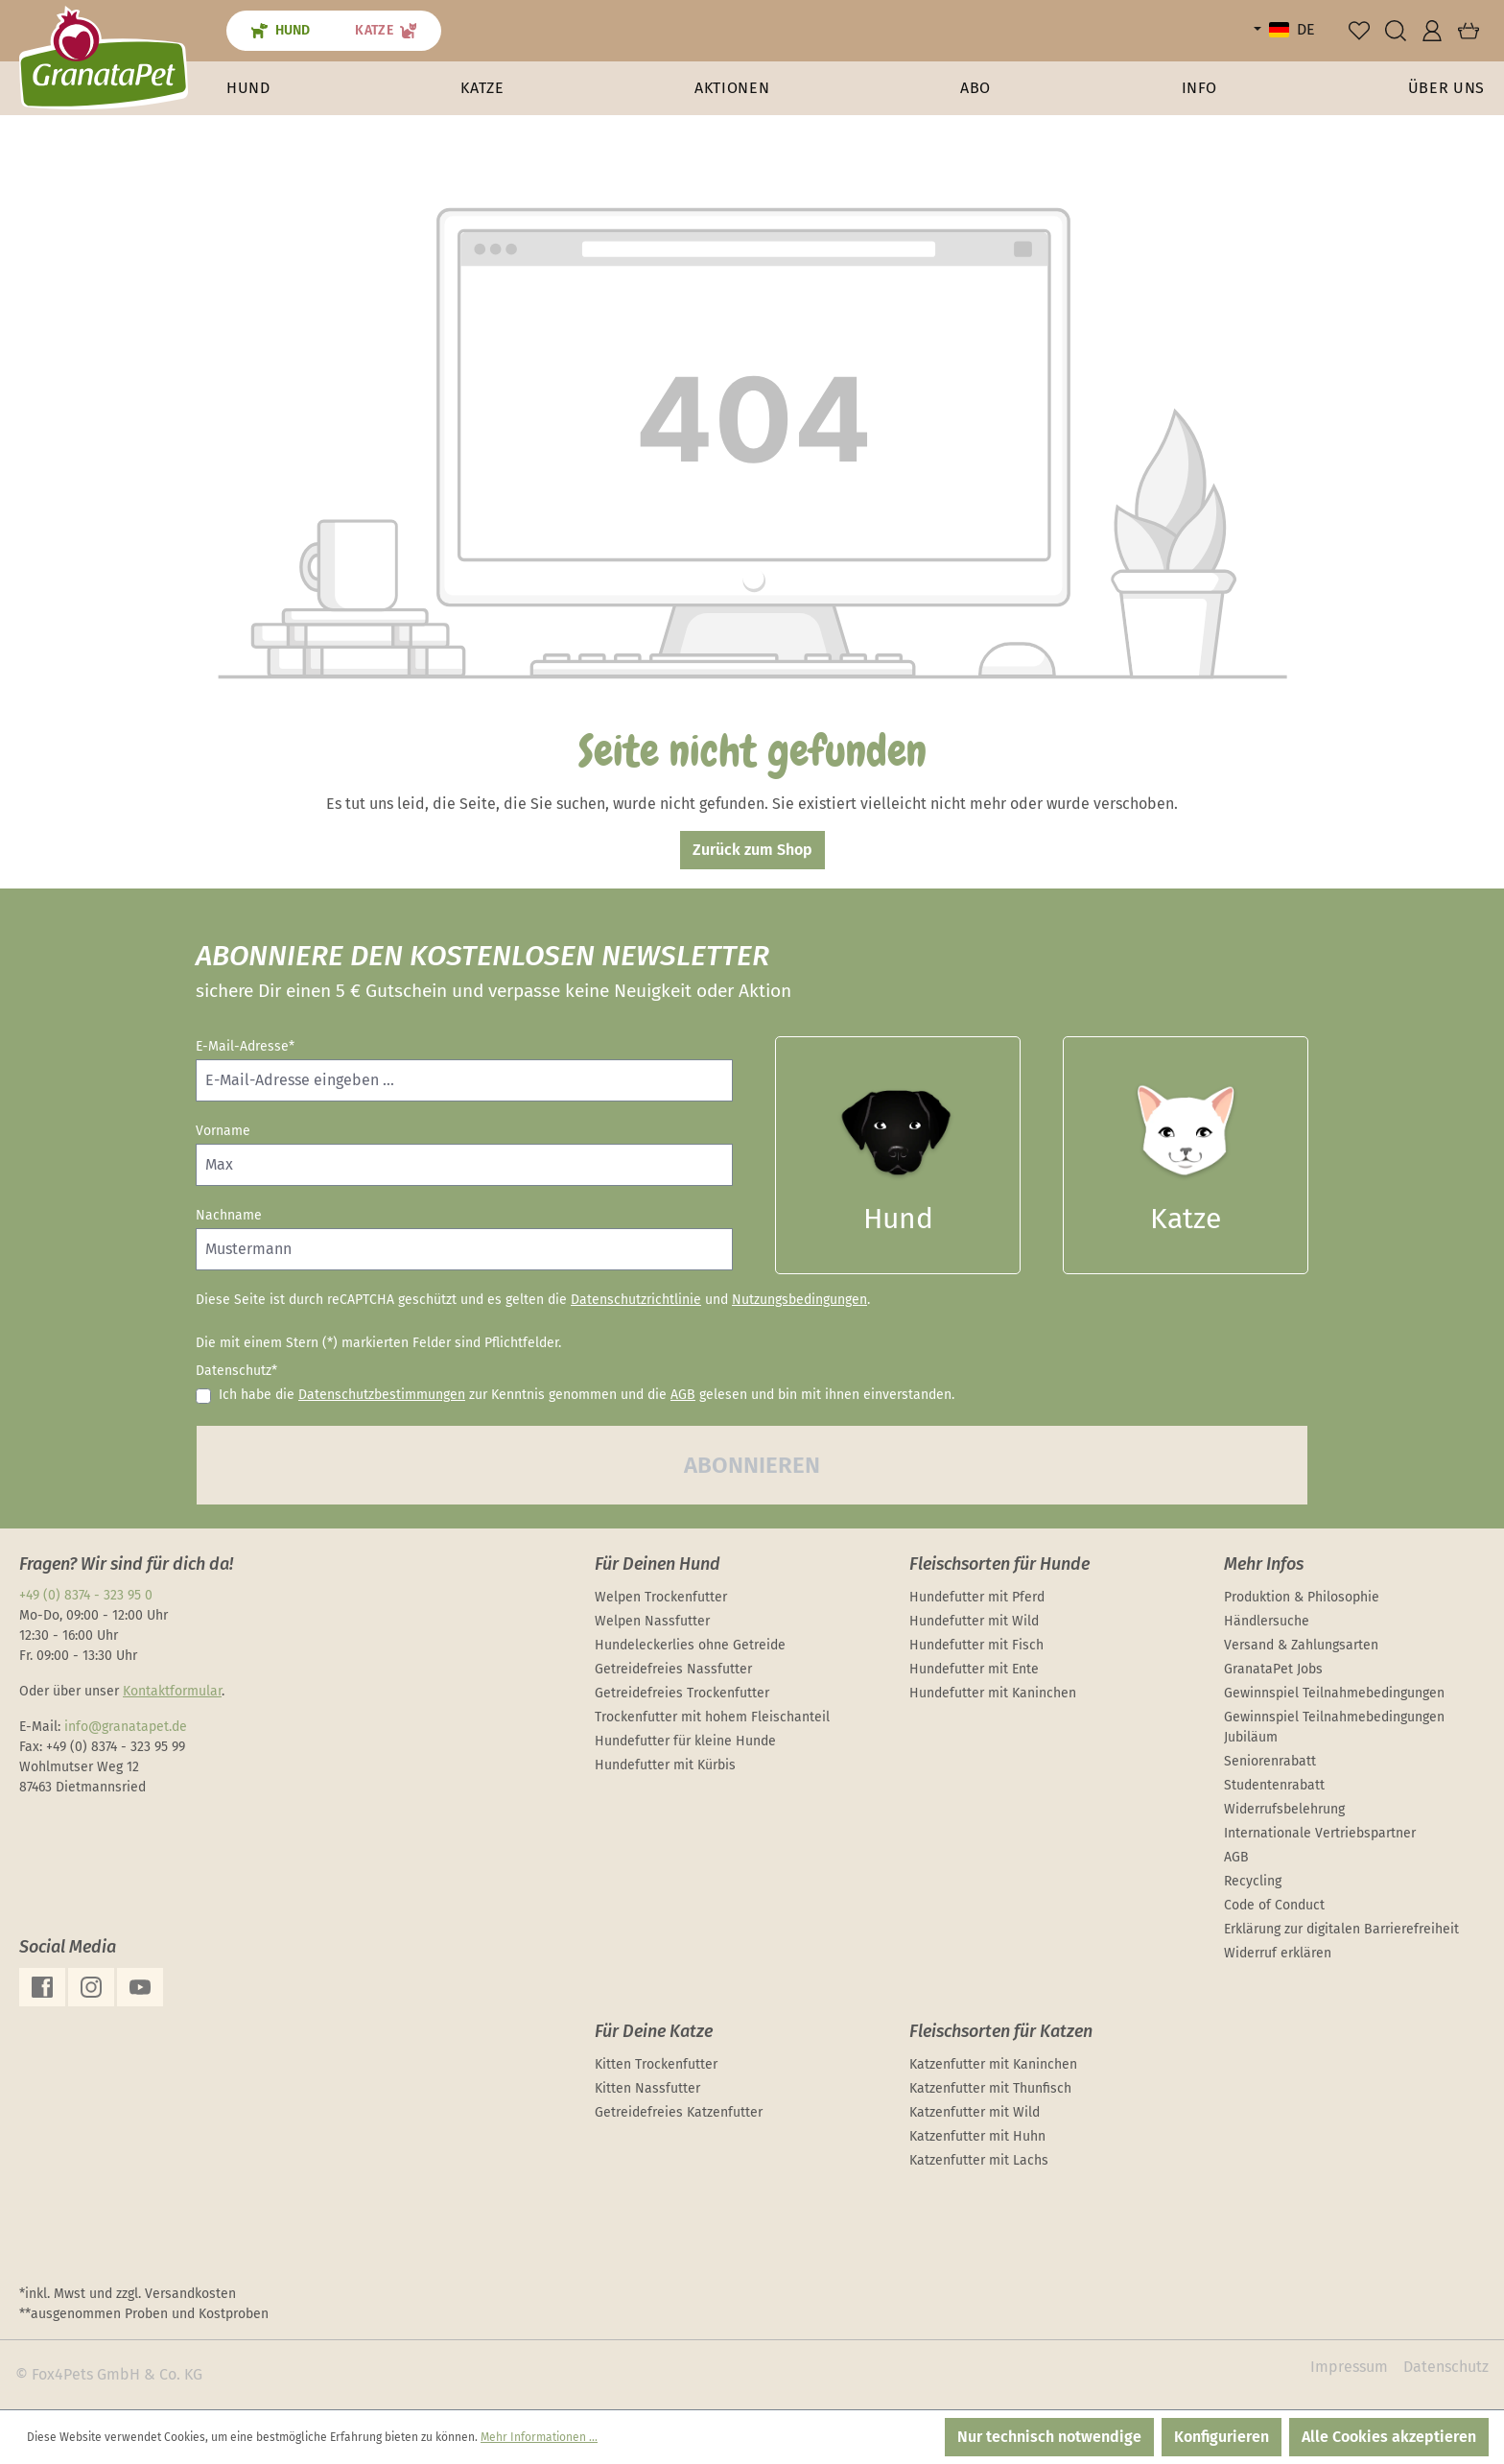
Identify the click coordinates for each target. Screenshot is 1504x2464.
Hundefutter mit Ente (974, 1669)
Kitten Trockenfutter (656, 2064)
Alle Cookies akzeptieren (1389, 2437)
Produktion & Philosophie (1301, 1597)
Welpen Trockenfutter (661, 1597)
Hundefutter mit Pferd (977, 1597)
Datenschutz (1446, 2366)
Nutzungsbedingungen (799, 1299)
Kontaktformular (172, 1691)
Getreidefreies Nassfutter (673, 1669)
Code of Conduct (1274, 1905)
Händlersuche (1266, 1621)
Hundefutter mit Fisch (976, 1645)
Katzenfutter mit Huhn (977, 2136)
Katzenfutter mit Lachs (978, 2160)
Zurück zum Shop (752, 850)
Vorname (223, 1131)
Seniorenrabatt (1270, 1761)
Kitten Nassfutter (647, 2088)
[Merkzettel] (1359, 30)
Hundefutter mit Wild (974, 1621)
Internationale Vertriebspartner (1320, 1833)
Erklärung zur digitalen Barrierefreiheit (1341, 1929)
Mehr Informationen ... (539, 2437)
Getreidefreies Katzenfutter (679, 2112)
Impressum (1349, 2366)
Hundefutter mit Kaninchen (992, 1693)
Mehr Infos (1264, 1564)
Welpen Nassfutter (652, 1621)
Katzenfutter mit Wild (974, 2112)
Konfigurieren (1221, 2437)
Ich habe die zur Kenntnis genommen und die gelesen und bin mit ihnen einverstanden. (586, 1394)
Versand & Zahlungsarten (1301, 1645)
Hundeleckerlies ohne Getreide (690, 1645)
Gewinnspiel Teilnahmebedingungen (1334, 1693)
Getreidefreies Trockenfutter (682, 1693)
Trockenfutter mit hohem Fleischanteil (712, 1717)
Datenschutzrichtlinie (636, 1299)
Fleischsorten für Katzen (1001, 2031)
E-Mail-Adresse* (245, 1046)
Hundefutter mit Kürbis (665, 1765)
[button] (1200, 88)
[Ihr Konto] (1432, 30)
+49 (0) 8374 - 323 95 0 (86, 1595)
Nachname (229, 1215)
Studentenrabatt (1274, 1785)
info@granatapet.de (125, 1726)
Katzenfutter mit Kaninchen (993, 2064)
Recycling (1252, 1881)
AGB (682, 1394)
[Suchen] (1395, 30)
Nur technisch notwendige (1049, 2437)
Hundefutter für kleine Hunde (685, 1741)
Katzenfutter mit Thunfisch (990, 2088)
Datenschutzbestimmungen (381, 1394)
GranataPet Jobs (1273, 1669)
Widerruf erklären (1277, 1953)
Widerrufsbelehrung (1284, 1809)
